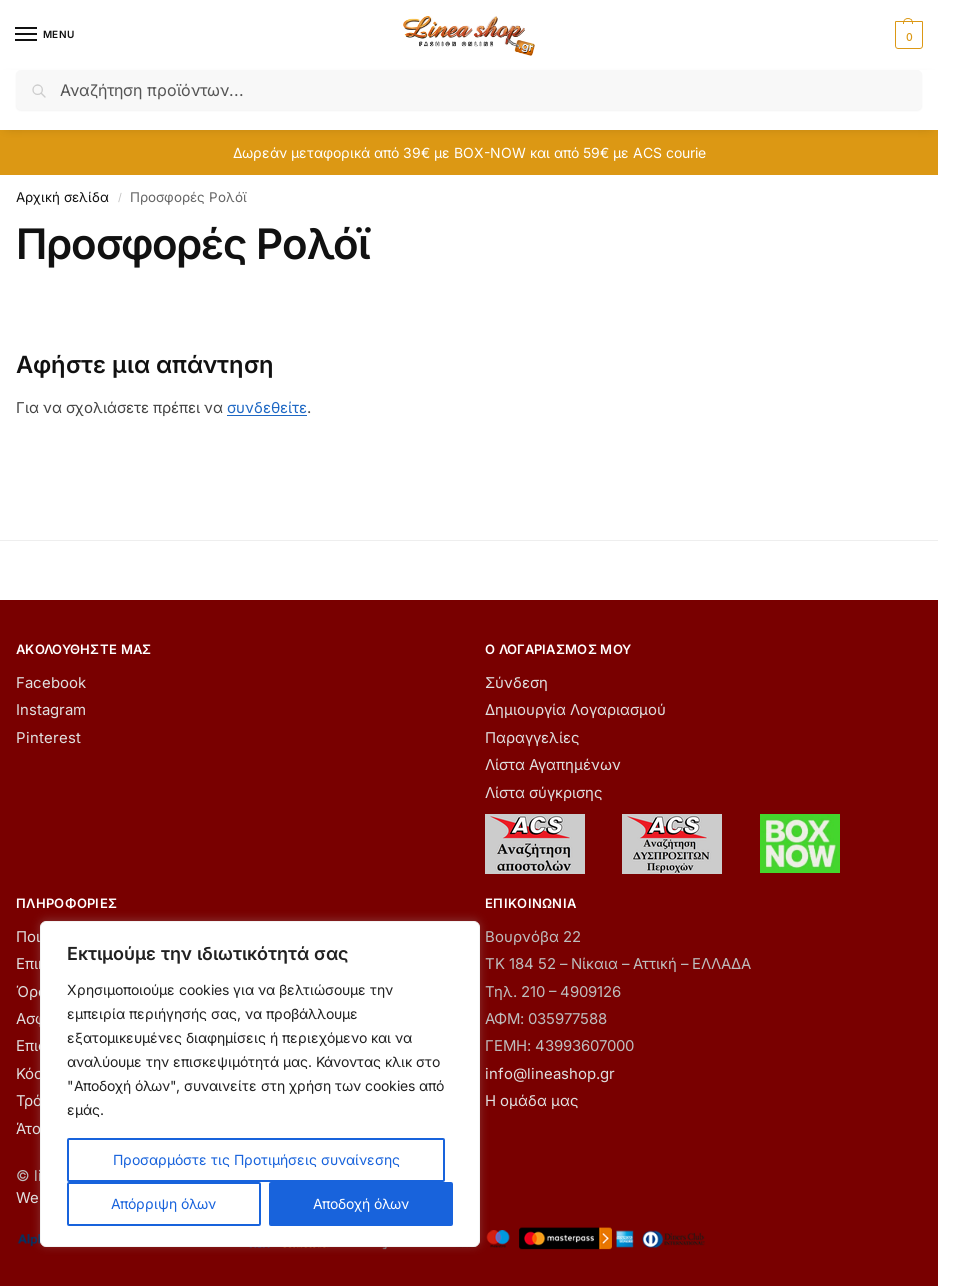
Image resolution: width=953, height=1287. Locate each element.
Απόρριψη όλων (163, 1203)
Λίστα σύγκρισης (543, 793)
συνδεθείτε (267, 407)
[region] (260, 1084)
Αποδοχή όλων (361, 1203)
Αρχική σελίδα (62, 197)
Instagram (51, 710)
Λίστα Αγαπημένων (553, 765)
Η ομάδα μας (531, 1101)
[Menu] (45, 35)
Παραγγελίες (532, 738)
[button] (906, 35)
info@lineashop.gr (550, 1074)
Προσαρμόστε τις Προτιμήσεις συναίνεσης (256, 1159)
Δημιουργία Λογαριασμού (575, 710)
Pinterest (48, 738)
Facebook (51, 683)
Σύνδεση (516, 683)
